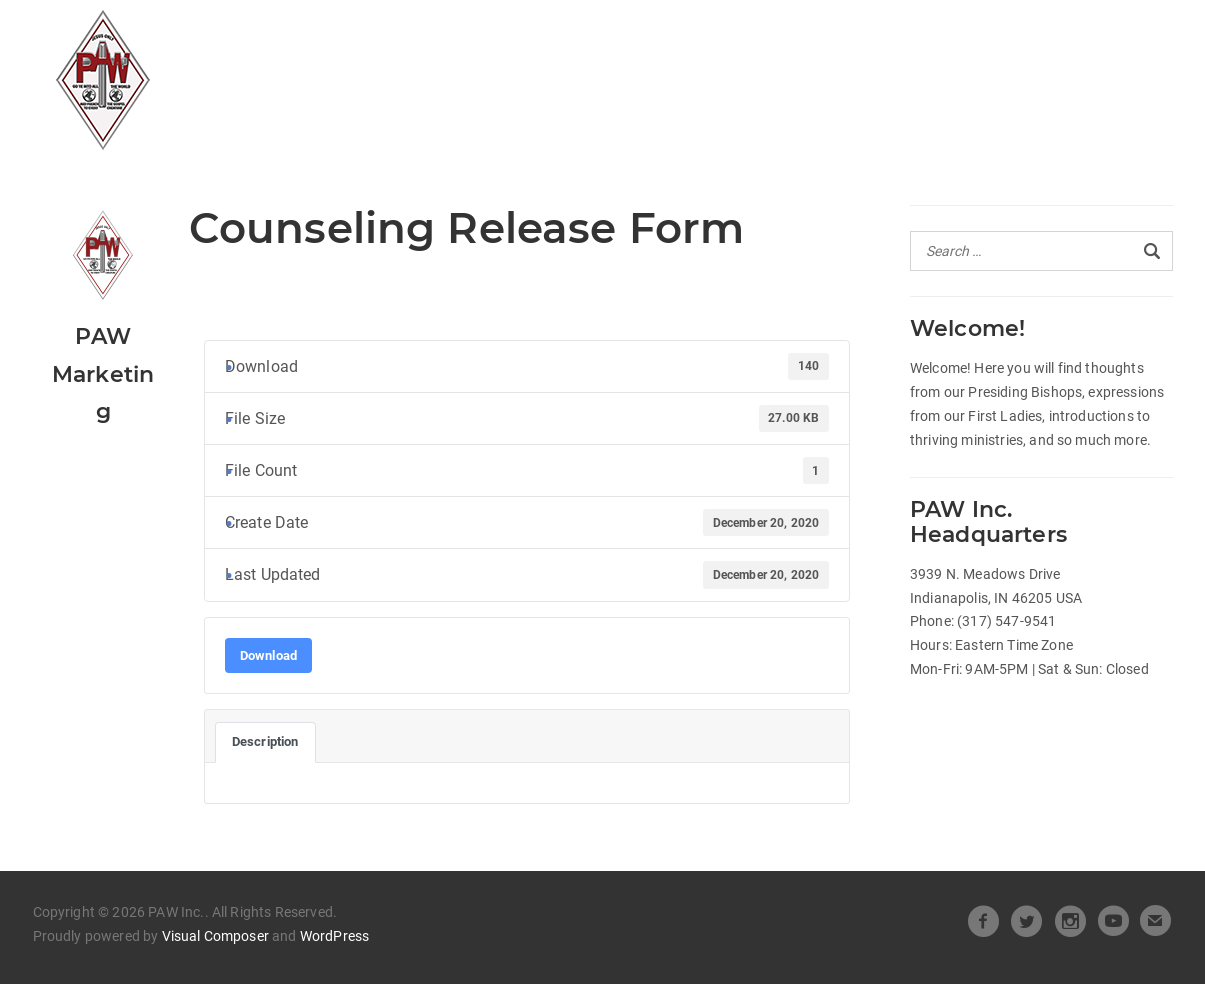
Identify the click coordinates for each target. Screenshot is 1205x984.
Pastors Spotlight (448, 74)
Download (268, 655)
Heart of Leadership (697, 36)
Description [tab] (265, 741)
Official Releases (497, 36)
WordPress (334, 936)
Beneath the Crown (913, 36)
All (378, 36)
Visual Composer (215, 936)
